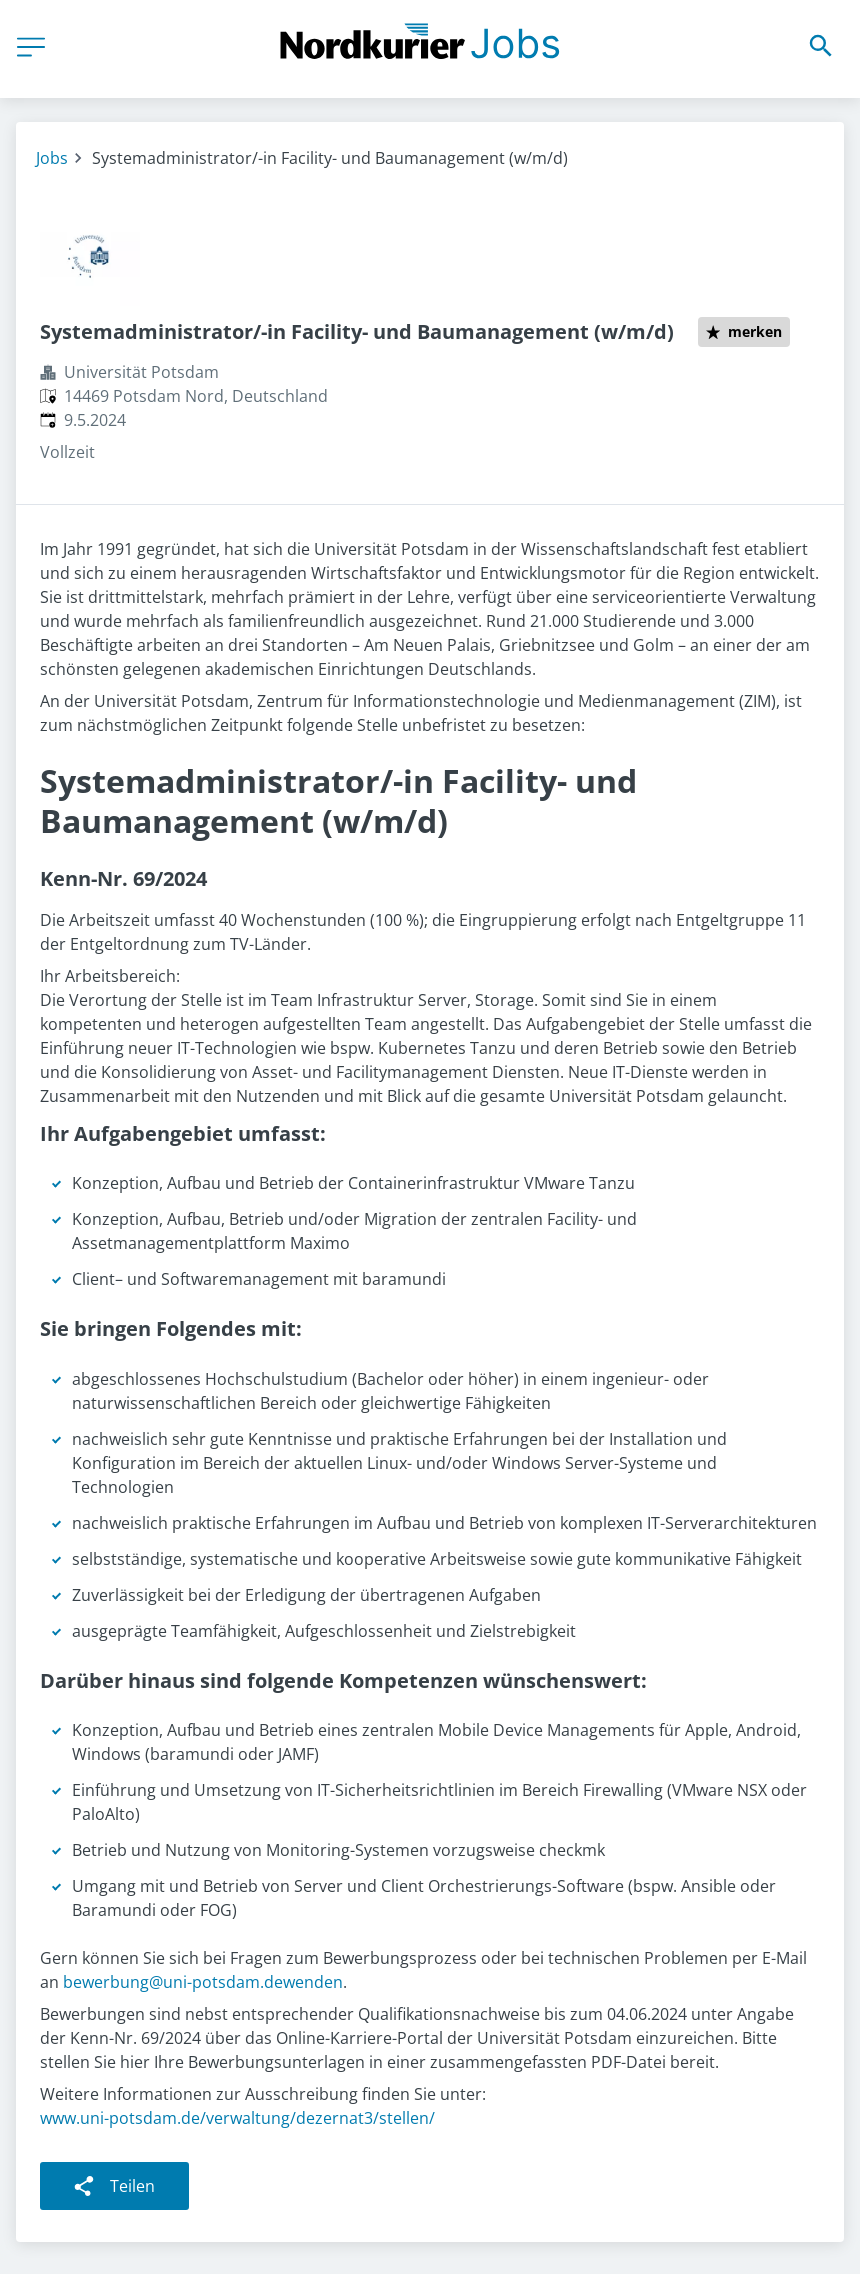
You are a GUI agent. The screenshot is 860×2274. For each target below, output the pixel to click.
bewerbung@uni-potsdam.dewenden (203, 1982)
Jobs (52, 158)
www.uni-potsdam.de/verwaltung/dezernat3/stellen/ (237, 2118)
